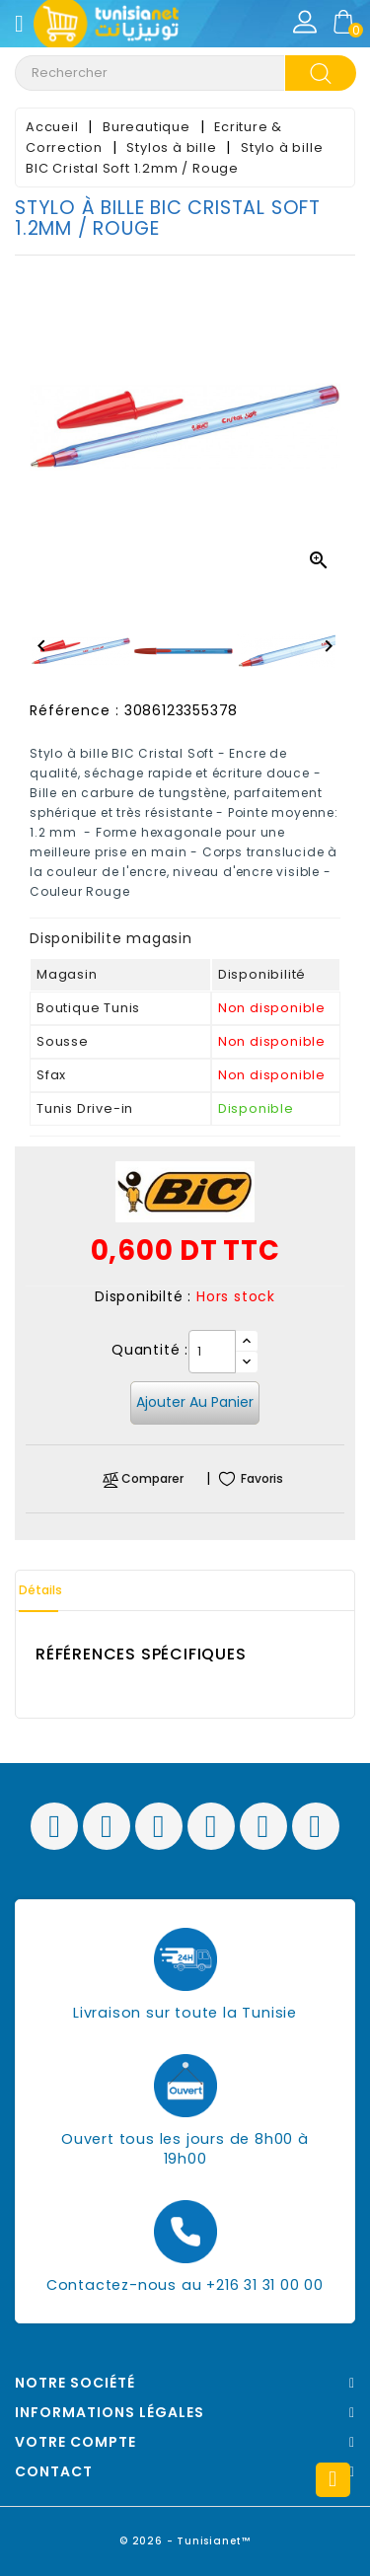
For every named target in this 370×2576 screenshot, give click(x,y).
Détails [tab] (40, 1590)
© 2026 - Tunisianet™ (185, 2541)
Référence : (74, 710)
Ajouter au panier (195, 1402)
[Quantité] (212, 1351)
